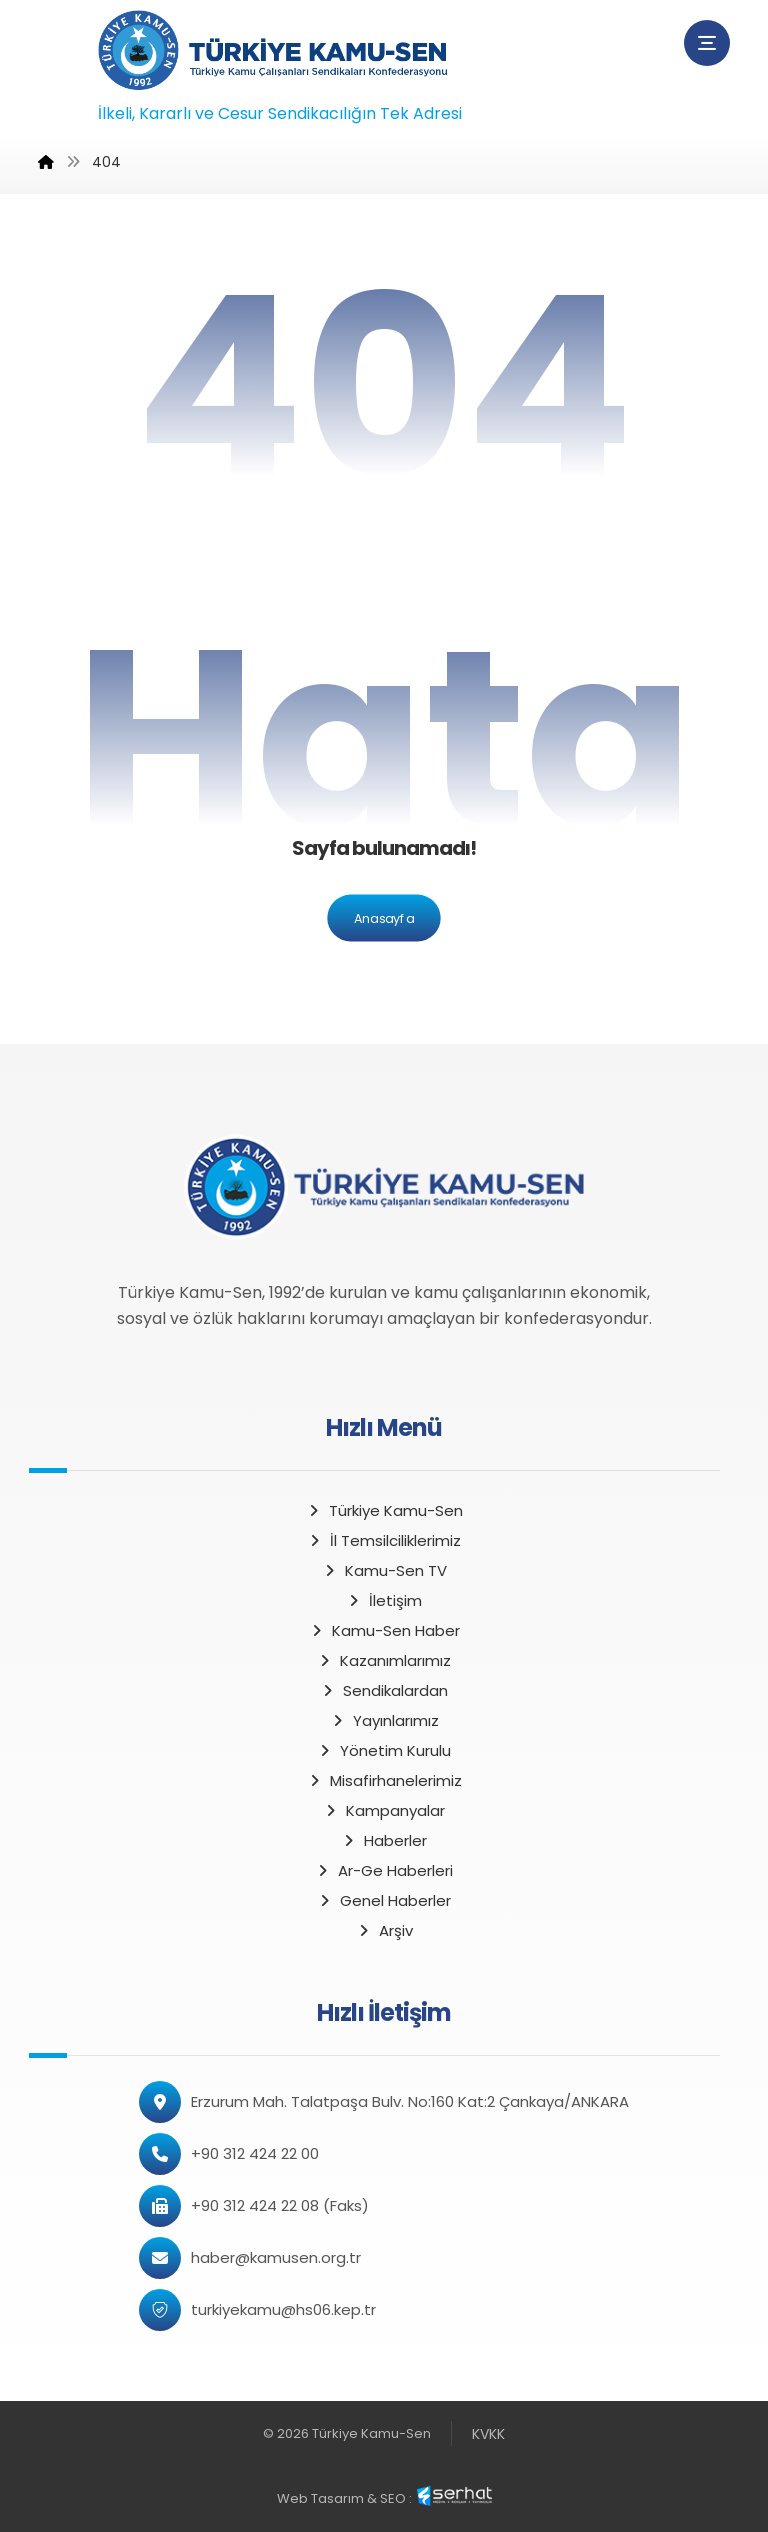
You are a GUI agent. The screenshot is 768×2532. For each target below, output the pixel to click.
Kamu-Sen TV (384, 1570)
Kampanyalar (384, 1810)
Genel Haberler (384, 1900)
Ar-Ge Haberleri (384, 1870)
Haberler (384, 1840)
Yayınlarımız (384, 1720)
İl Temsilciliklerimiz (384, 1540)
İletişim (384, 1600)
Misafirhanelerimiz (384, 1780)
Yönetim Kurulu (384, 1750)
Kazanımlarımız (384, 1660)
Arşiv (384, 1930)
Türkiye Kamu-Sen (384, 1510)
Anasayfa (383, 918)
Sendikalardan (384, 1690)
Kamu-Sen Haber (384, 1630)
